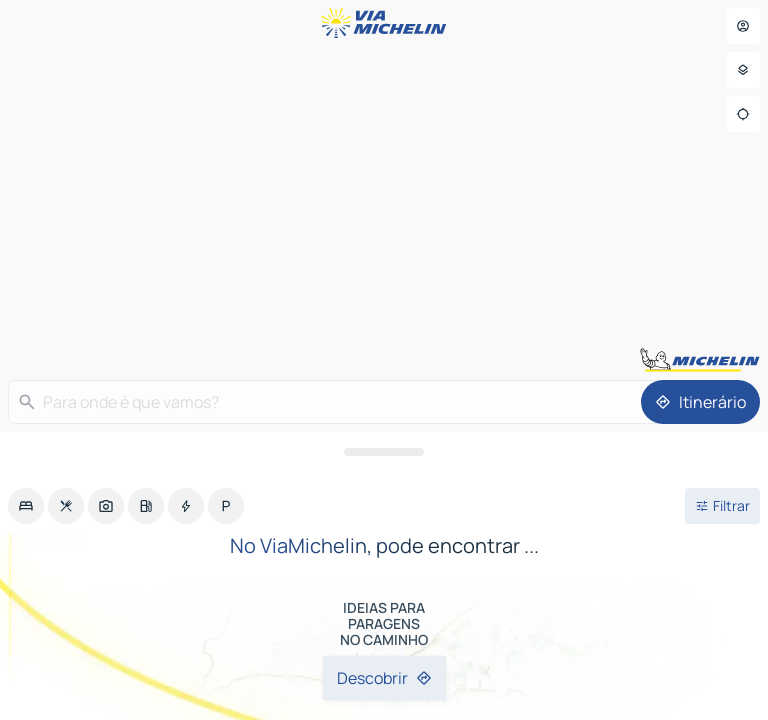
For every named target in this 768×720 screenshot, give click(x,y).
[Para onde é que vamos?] (348, 402)
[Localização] (743, 114)
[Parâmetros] (743, 70)
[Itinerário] (700, 402)
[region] (384, 360)
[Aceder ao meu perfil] (743, 26)
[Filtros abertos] (722, 506)
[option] (26, 506)
